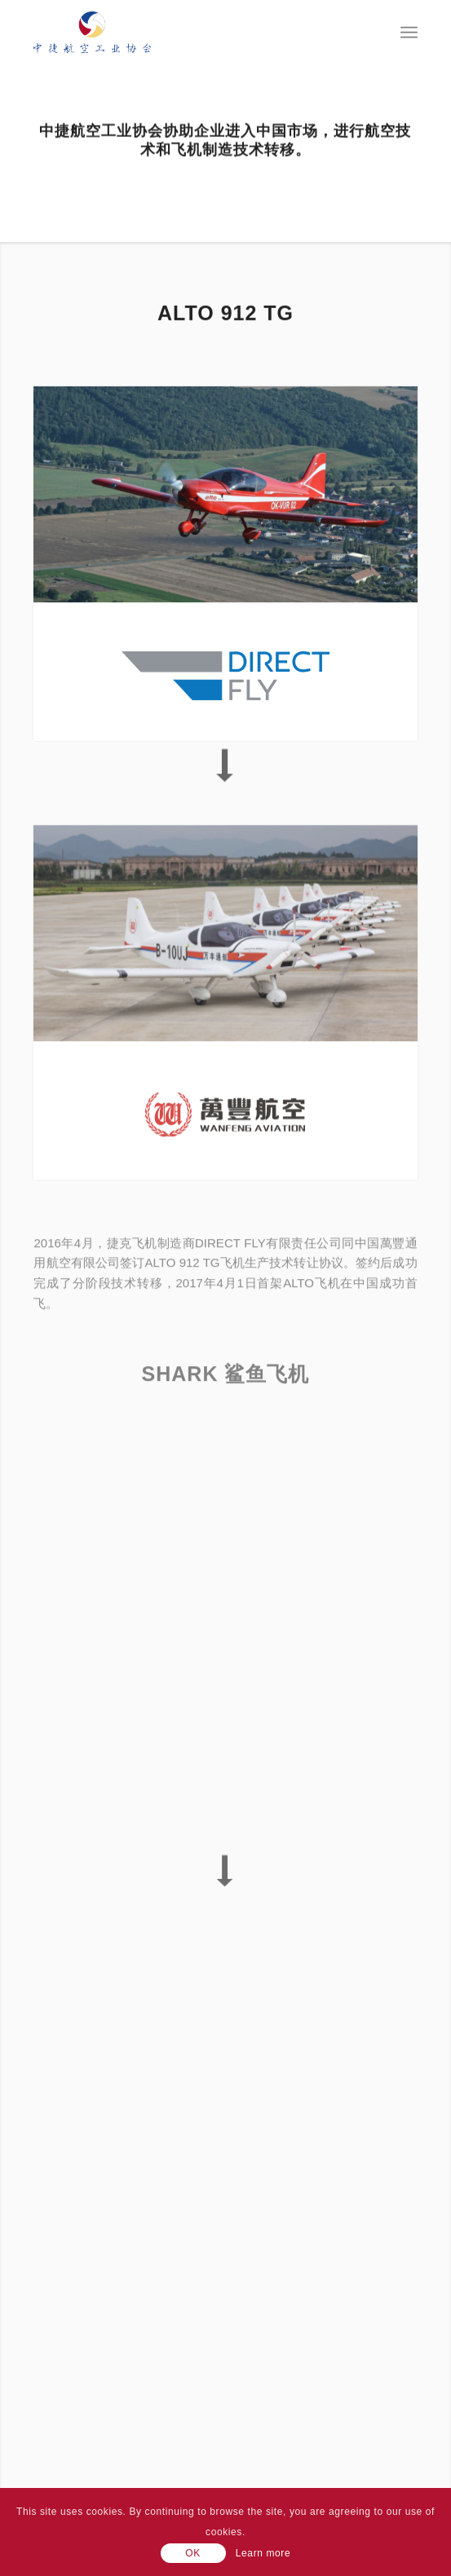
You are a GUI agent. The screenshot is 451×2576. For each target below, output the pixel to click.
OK (193, 2553)
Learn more (263, 2553)
